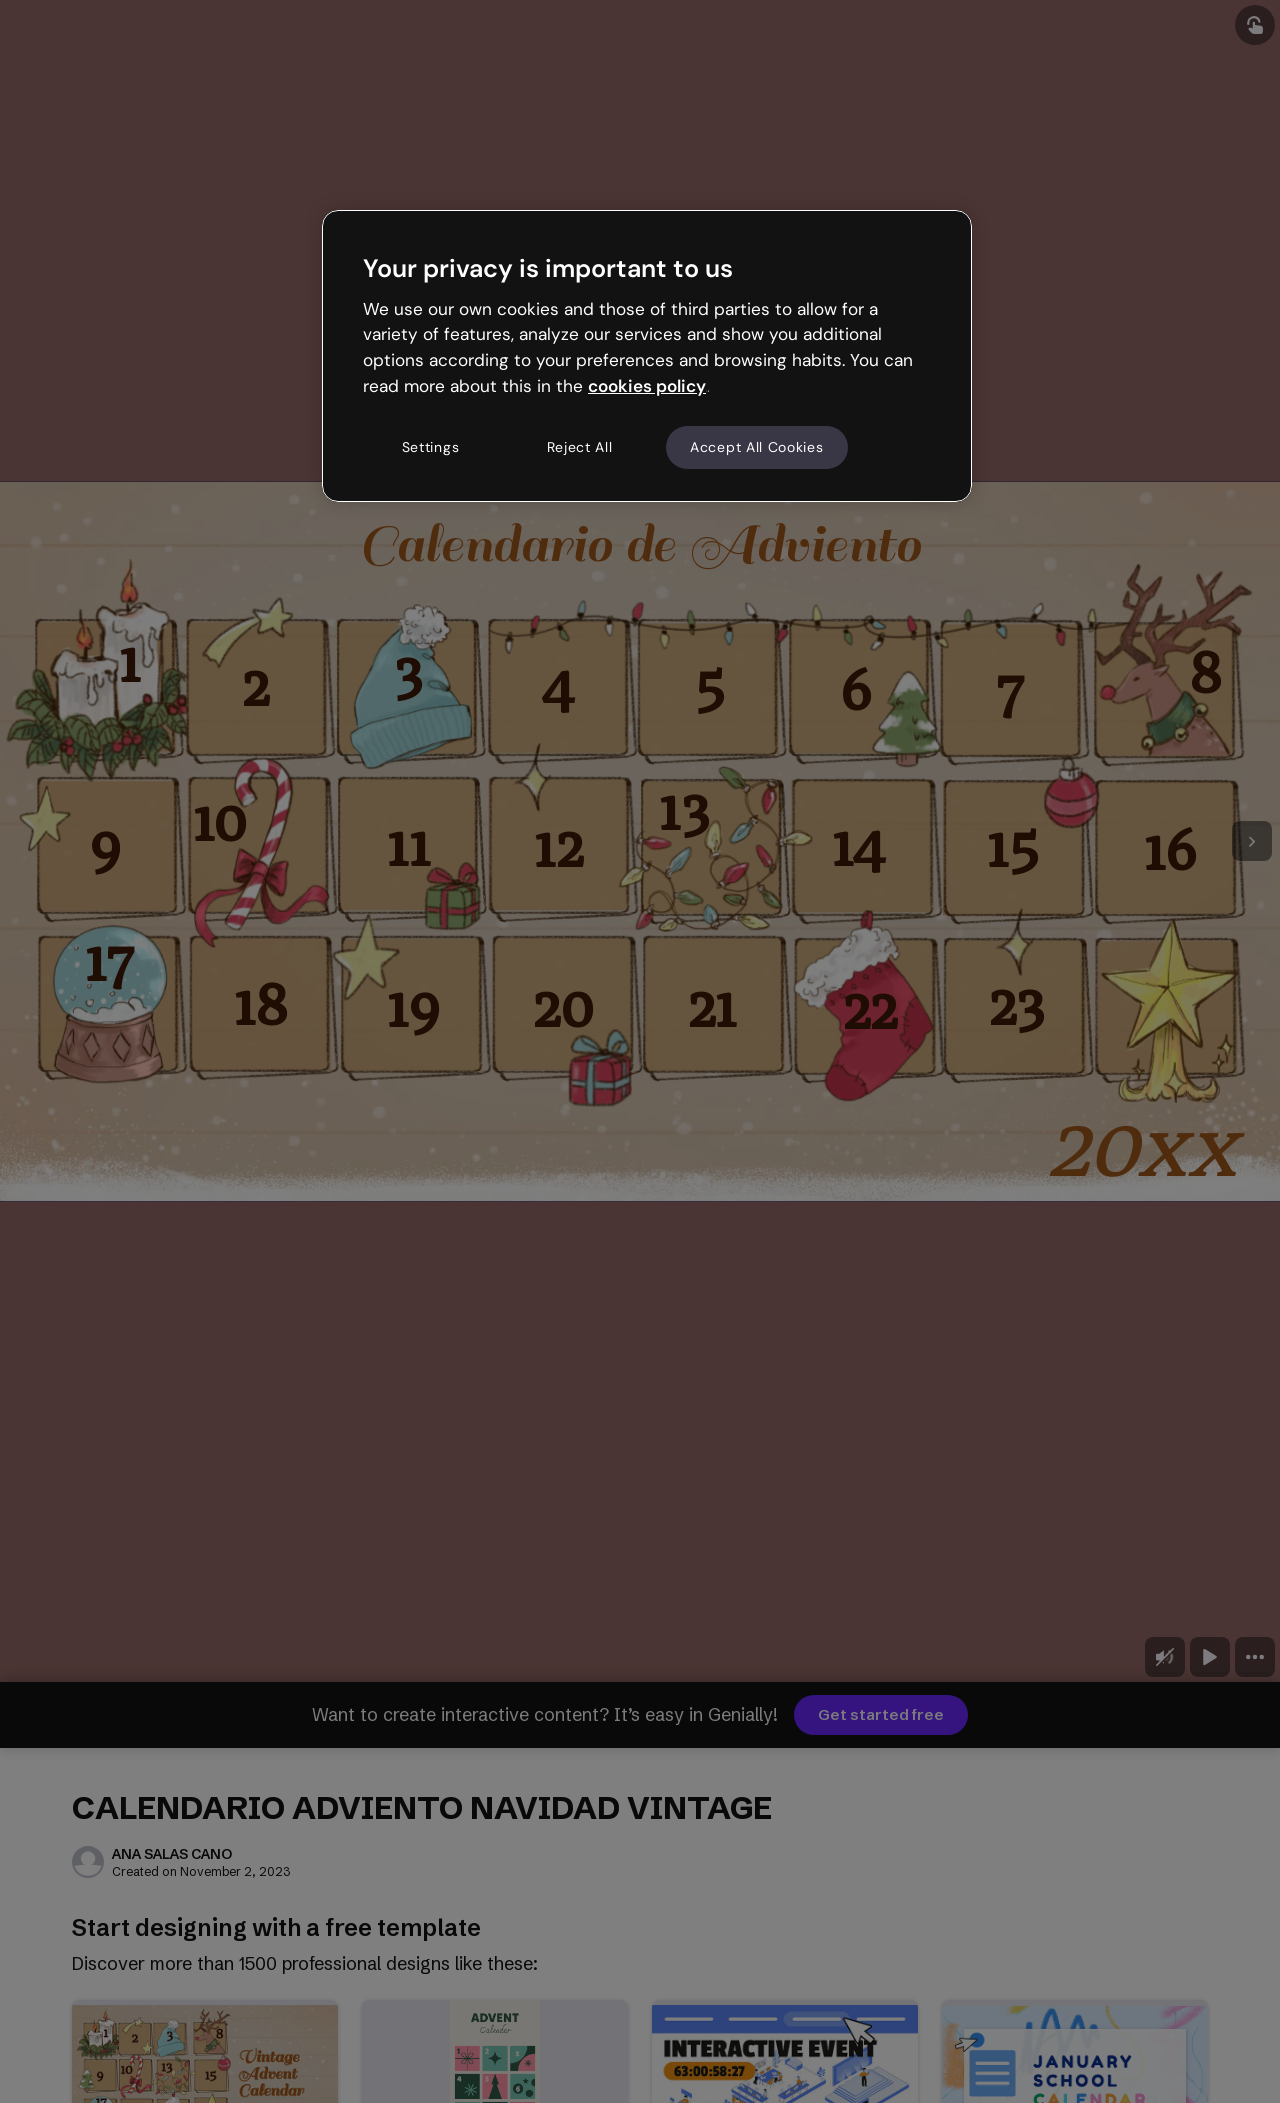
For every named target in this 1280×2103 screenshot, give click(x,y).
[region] (647, 356)
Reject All (580, 447)
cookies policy (647, 386)
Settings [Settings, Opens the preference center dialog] (431, 447)
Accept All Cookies (757, 447)
